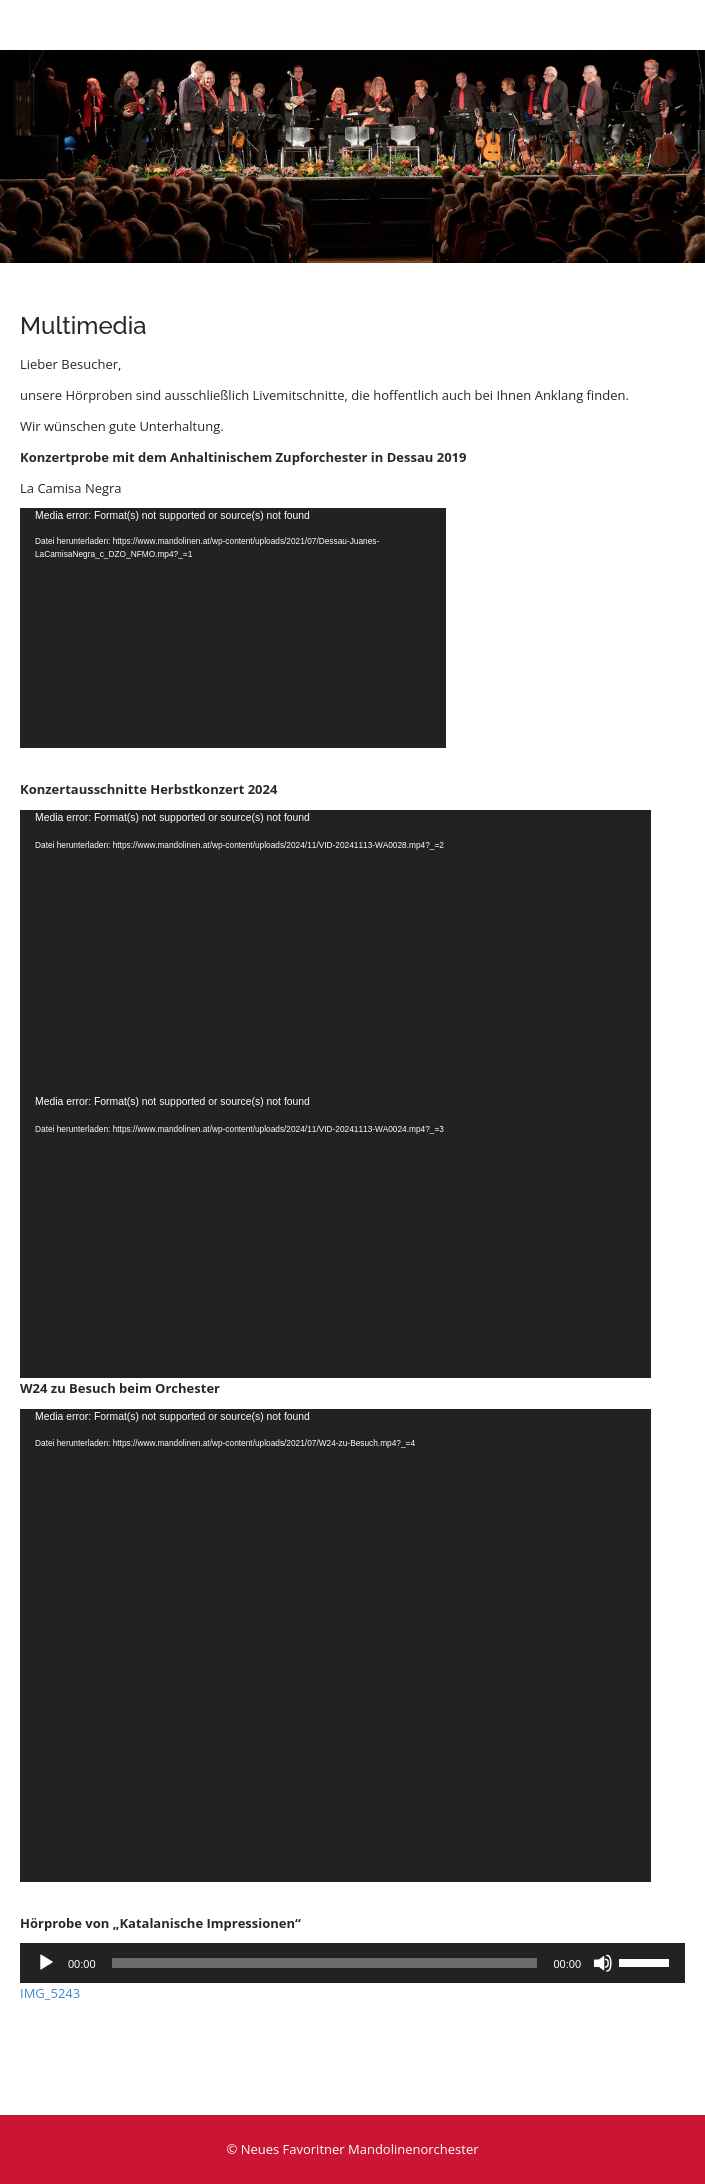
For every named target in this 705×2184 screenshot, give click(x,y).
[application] (233, 628)
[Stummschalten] (603, 1963)
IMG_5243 (50, 1993)
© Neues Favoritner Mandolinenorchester (352, 2149)
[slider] (325, 1963)
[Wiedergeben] (46, 1963)
